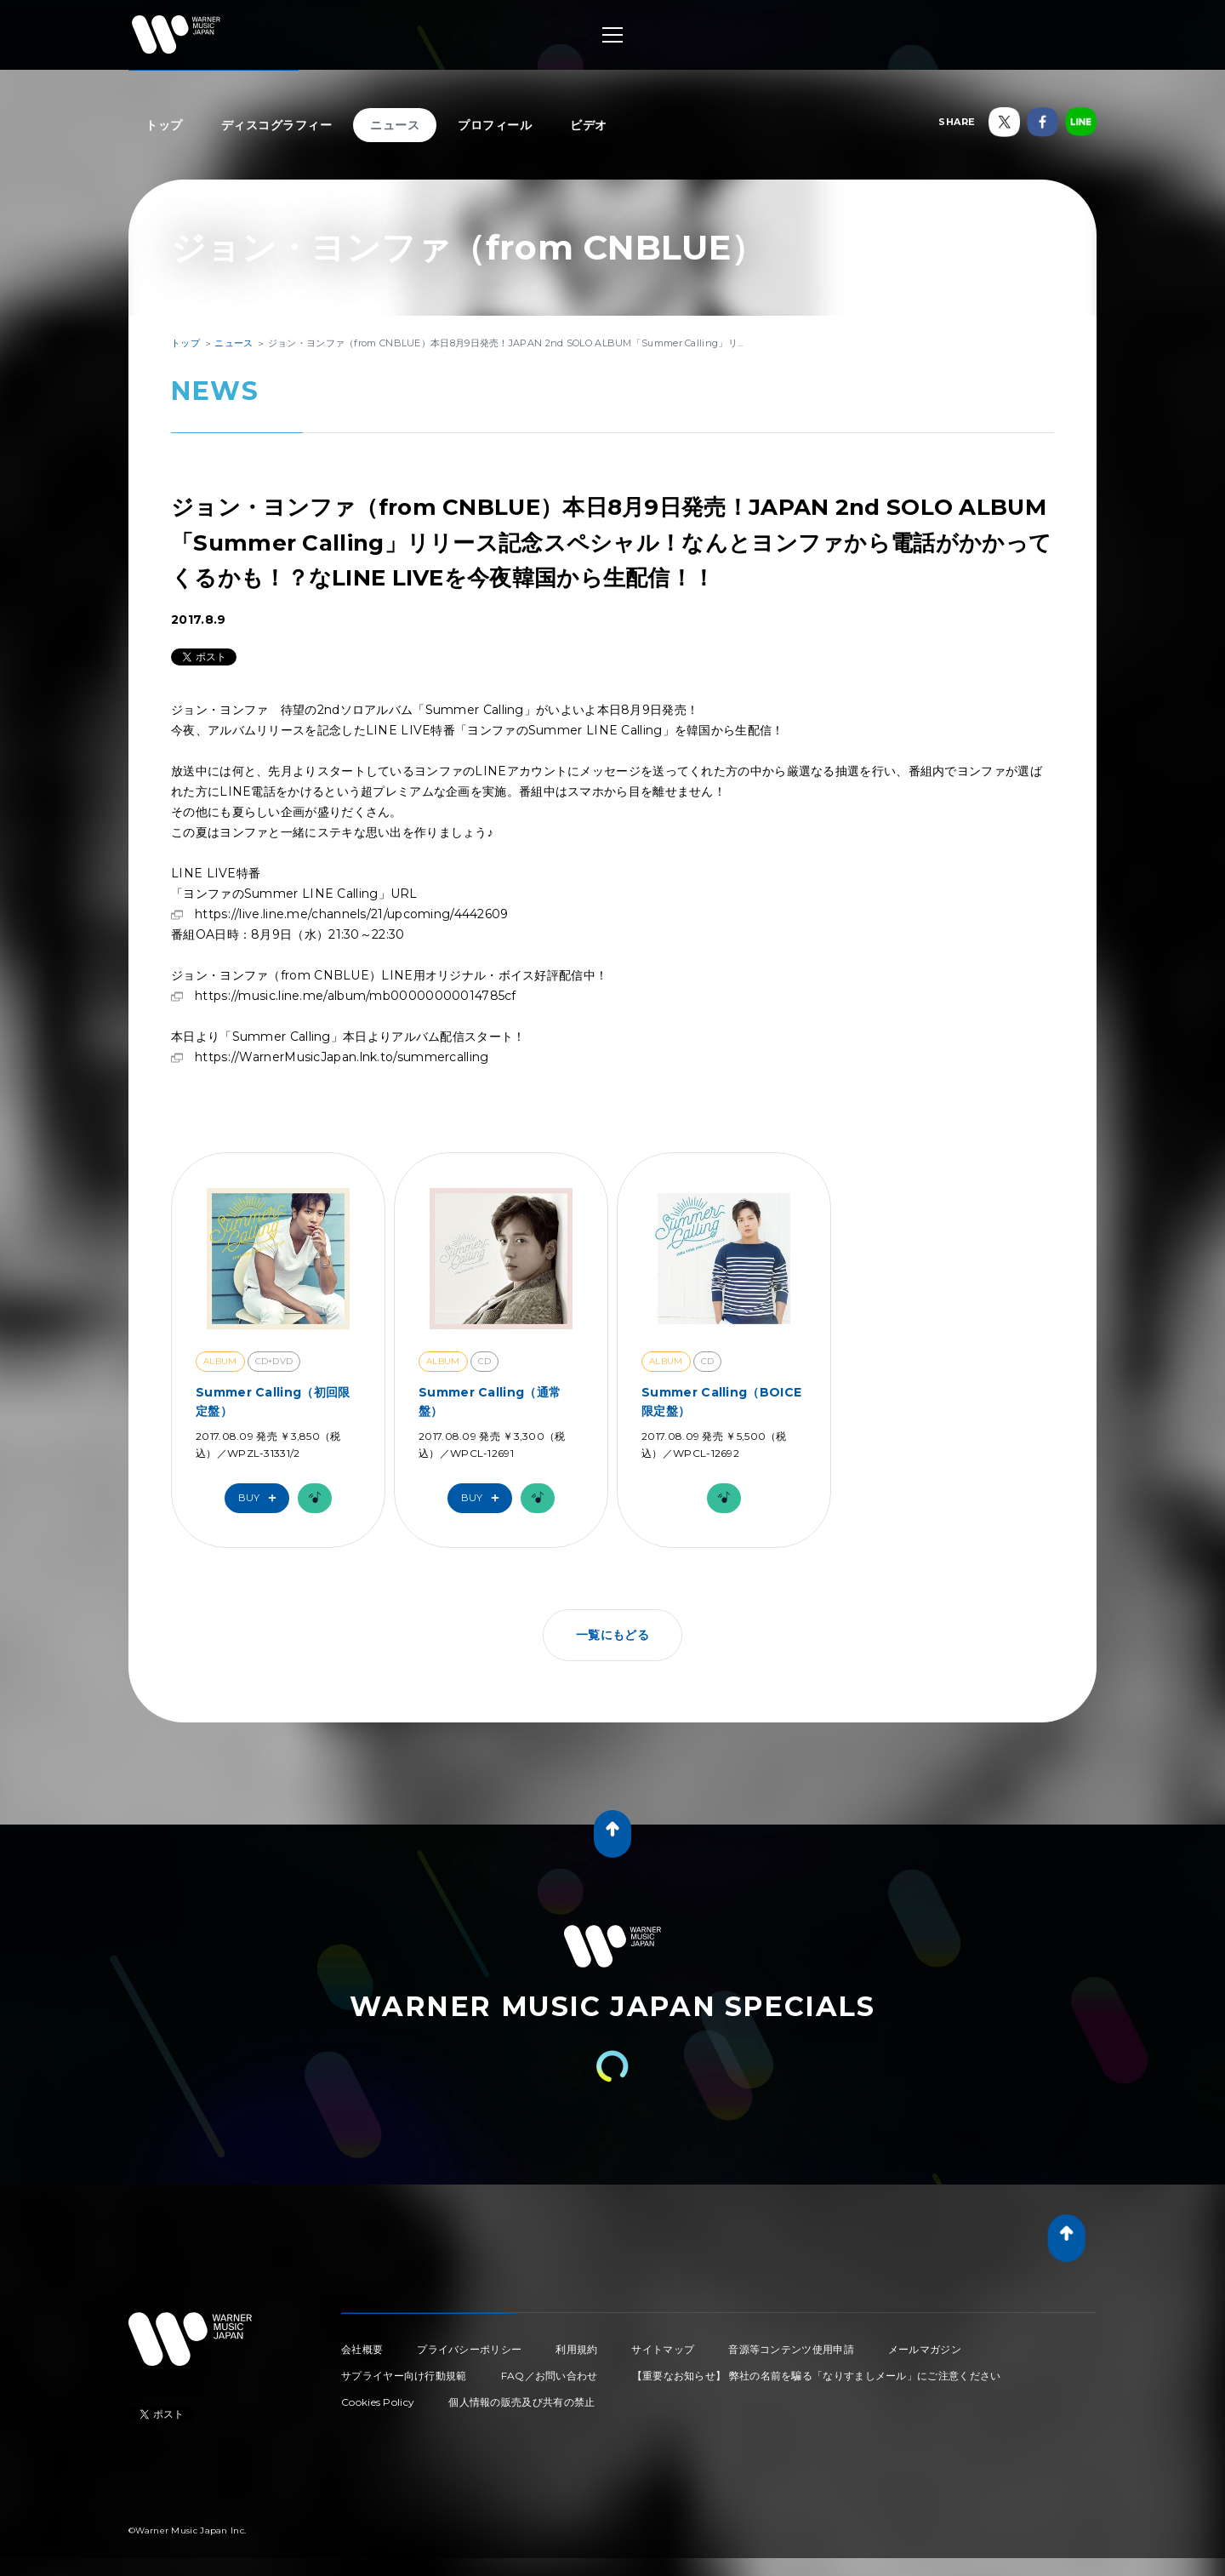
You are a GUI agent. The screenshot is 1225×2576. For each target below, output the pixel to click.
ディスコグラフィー (277, 125)
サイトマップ (662, 2349)
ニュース (394, 125)
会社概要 (362, 2349)
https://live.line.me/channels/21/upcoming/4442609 (352, 914)
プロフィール (495, 125)
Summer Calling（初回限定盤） (273, 1402)
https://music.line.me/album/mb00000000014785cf (355, 995)
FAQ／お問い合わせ (549, 2375)
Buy (261, 1498)
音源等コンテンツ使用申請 (791, 2349)
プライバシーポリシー (469, 2349)
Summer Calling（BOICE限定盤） (721, 1402)
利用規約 (576, 2349)
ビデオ (588, 125)
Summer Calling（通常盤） (490, 1402)
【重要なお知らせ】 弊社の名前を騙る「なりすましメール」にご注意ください (816, 2375)
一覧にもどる (612, 1634)
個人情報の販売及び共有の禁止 (521, 2402)
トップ (164, 125)
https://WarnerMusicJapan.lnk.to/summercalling (342, 1057)
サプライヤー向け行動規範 (404, 2375)
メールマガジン (924, 2349)
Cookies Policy (377, 2402)
